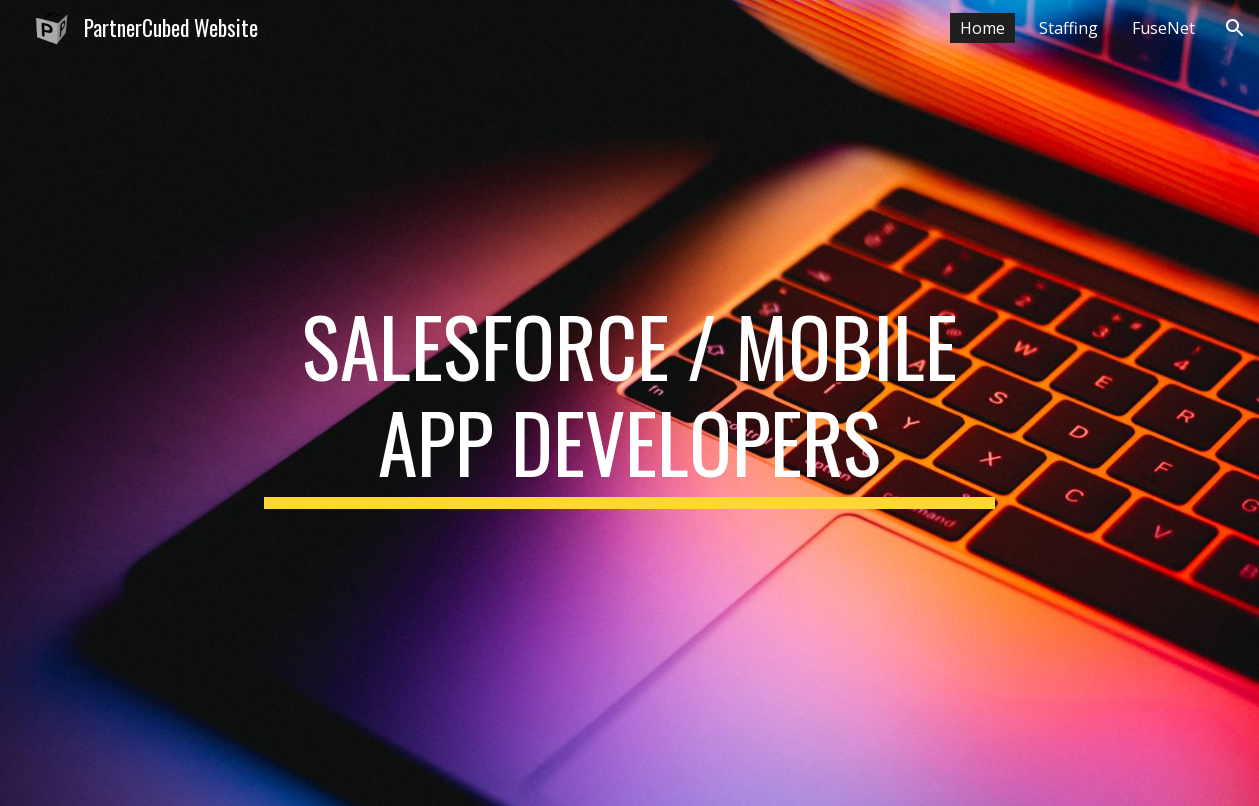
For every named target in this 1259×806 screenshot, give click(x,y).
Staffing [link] (1068, 28)
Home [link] (982, 28)
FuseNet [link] (1163, 28)
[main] (629, 403)
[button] (1235, 28)
